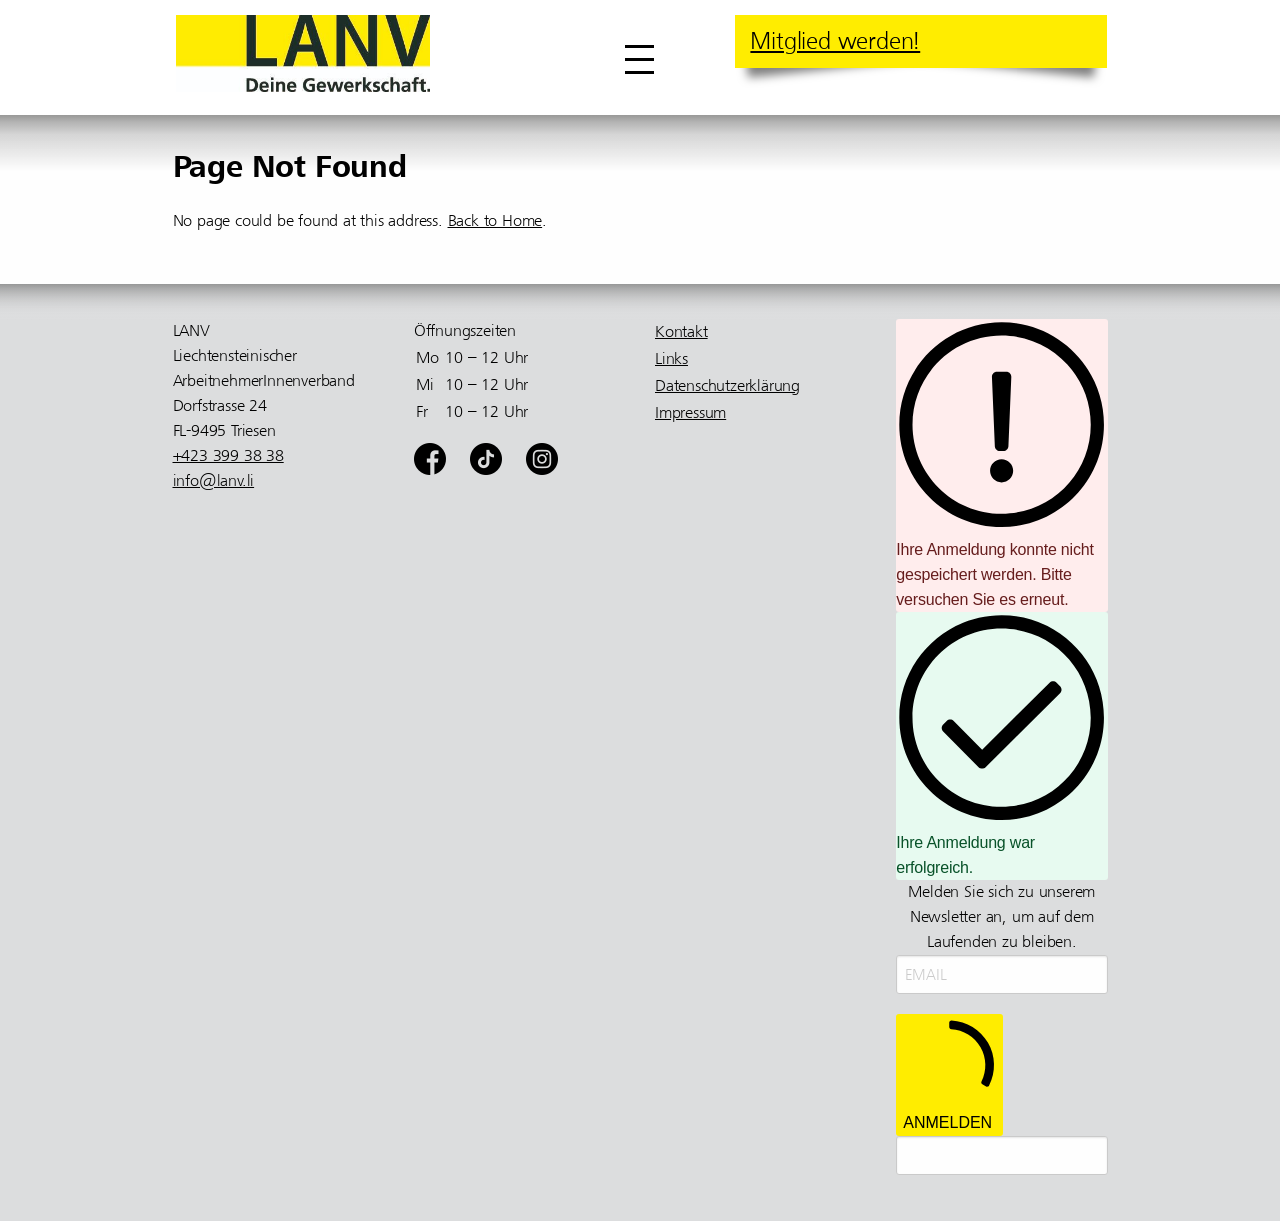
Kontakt (681, 332)
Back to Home (495, 221)
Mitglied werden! (835, 41)
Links (671, 359)
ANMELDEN (949, 1074)
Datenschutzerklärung (727, 386)
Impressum (690, 413)
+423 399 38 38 (228, 456)
